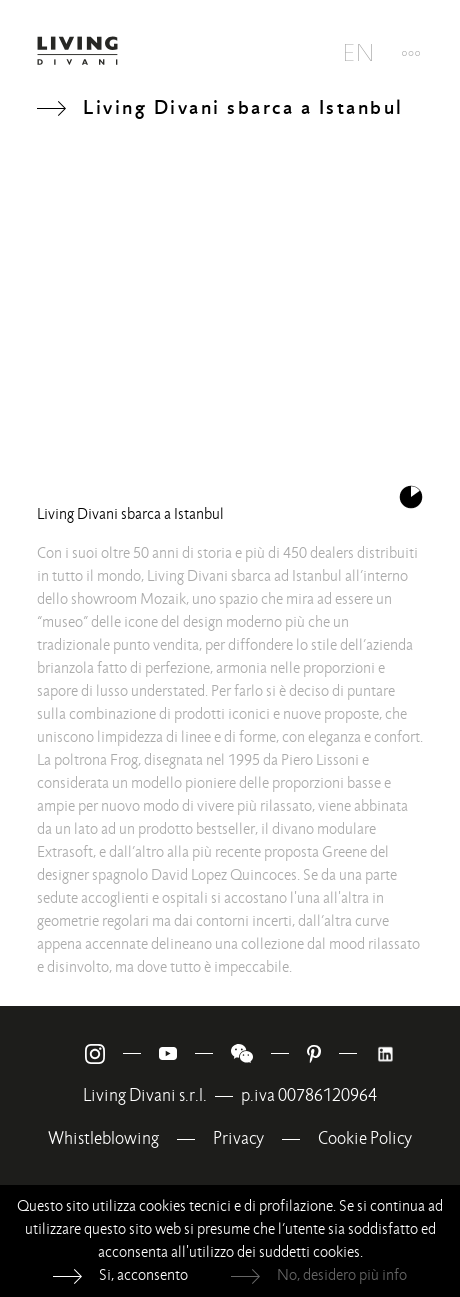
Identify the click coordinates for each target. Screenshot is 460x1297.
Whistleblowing (103, 1138)
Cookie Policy (365, 1138)
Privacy (238, 1138)
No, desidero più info (342, 1275)
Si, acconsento (143, 1275)
